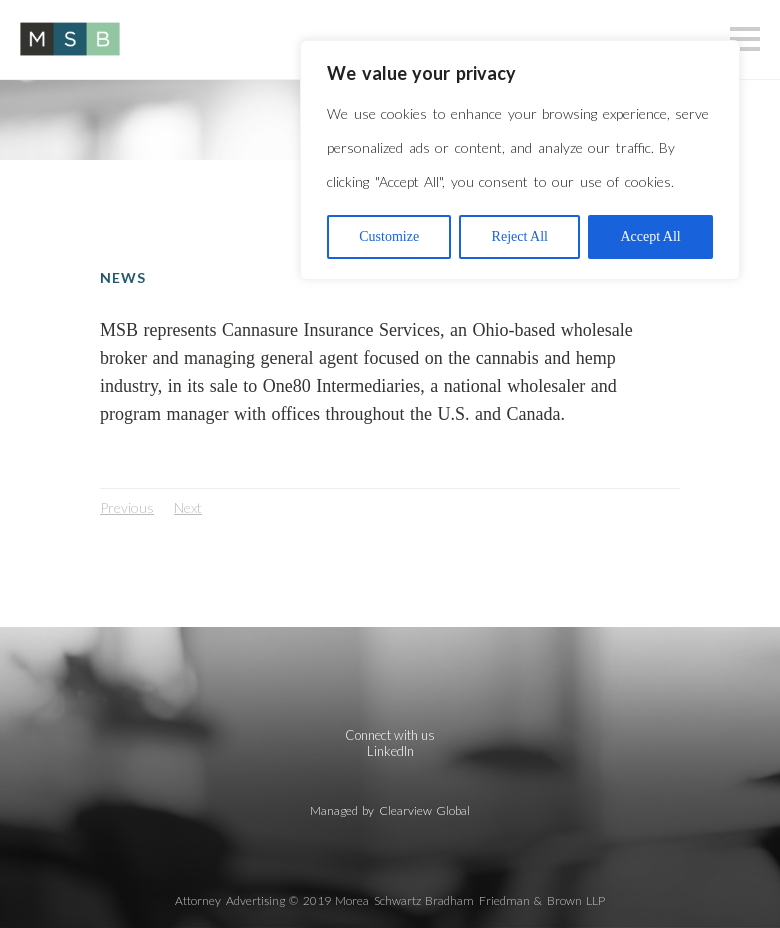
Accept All (650, 236)
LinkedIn (390, 751)
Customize (389, 236)
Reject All (520, 236)
